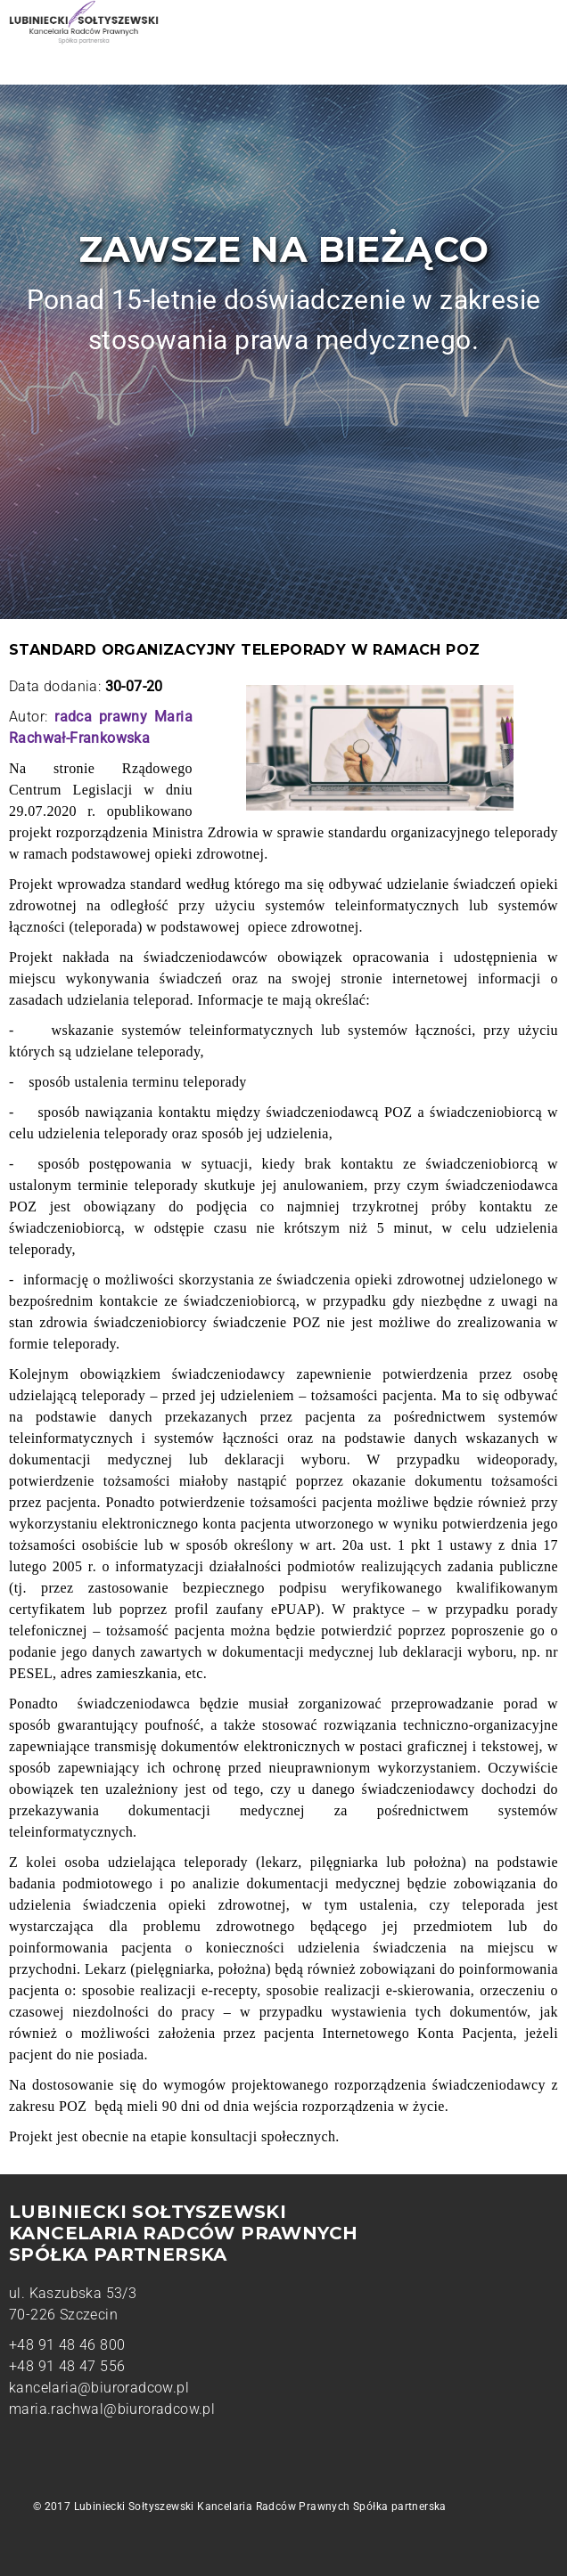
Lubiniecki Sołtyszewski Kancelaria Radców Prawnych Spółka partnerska (260, 2506)
